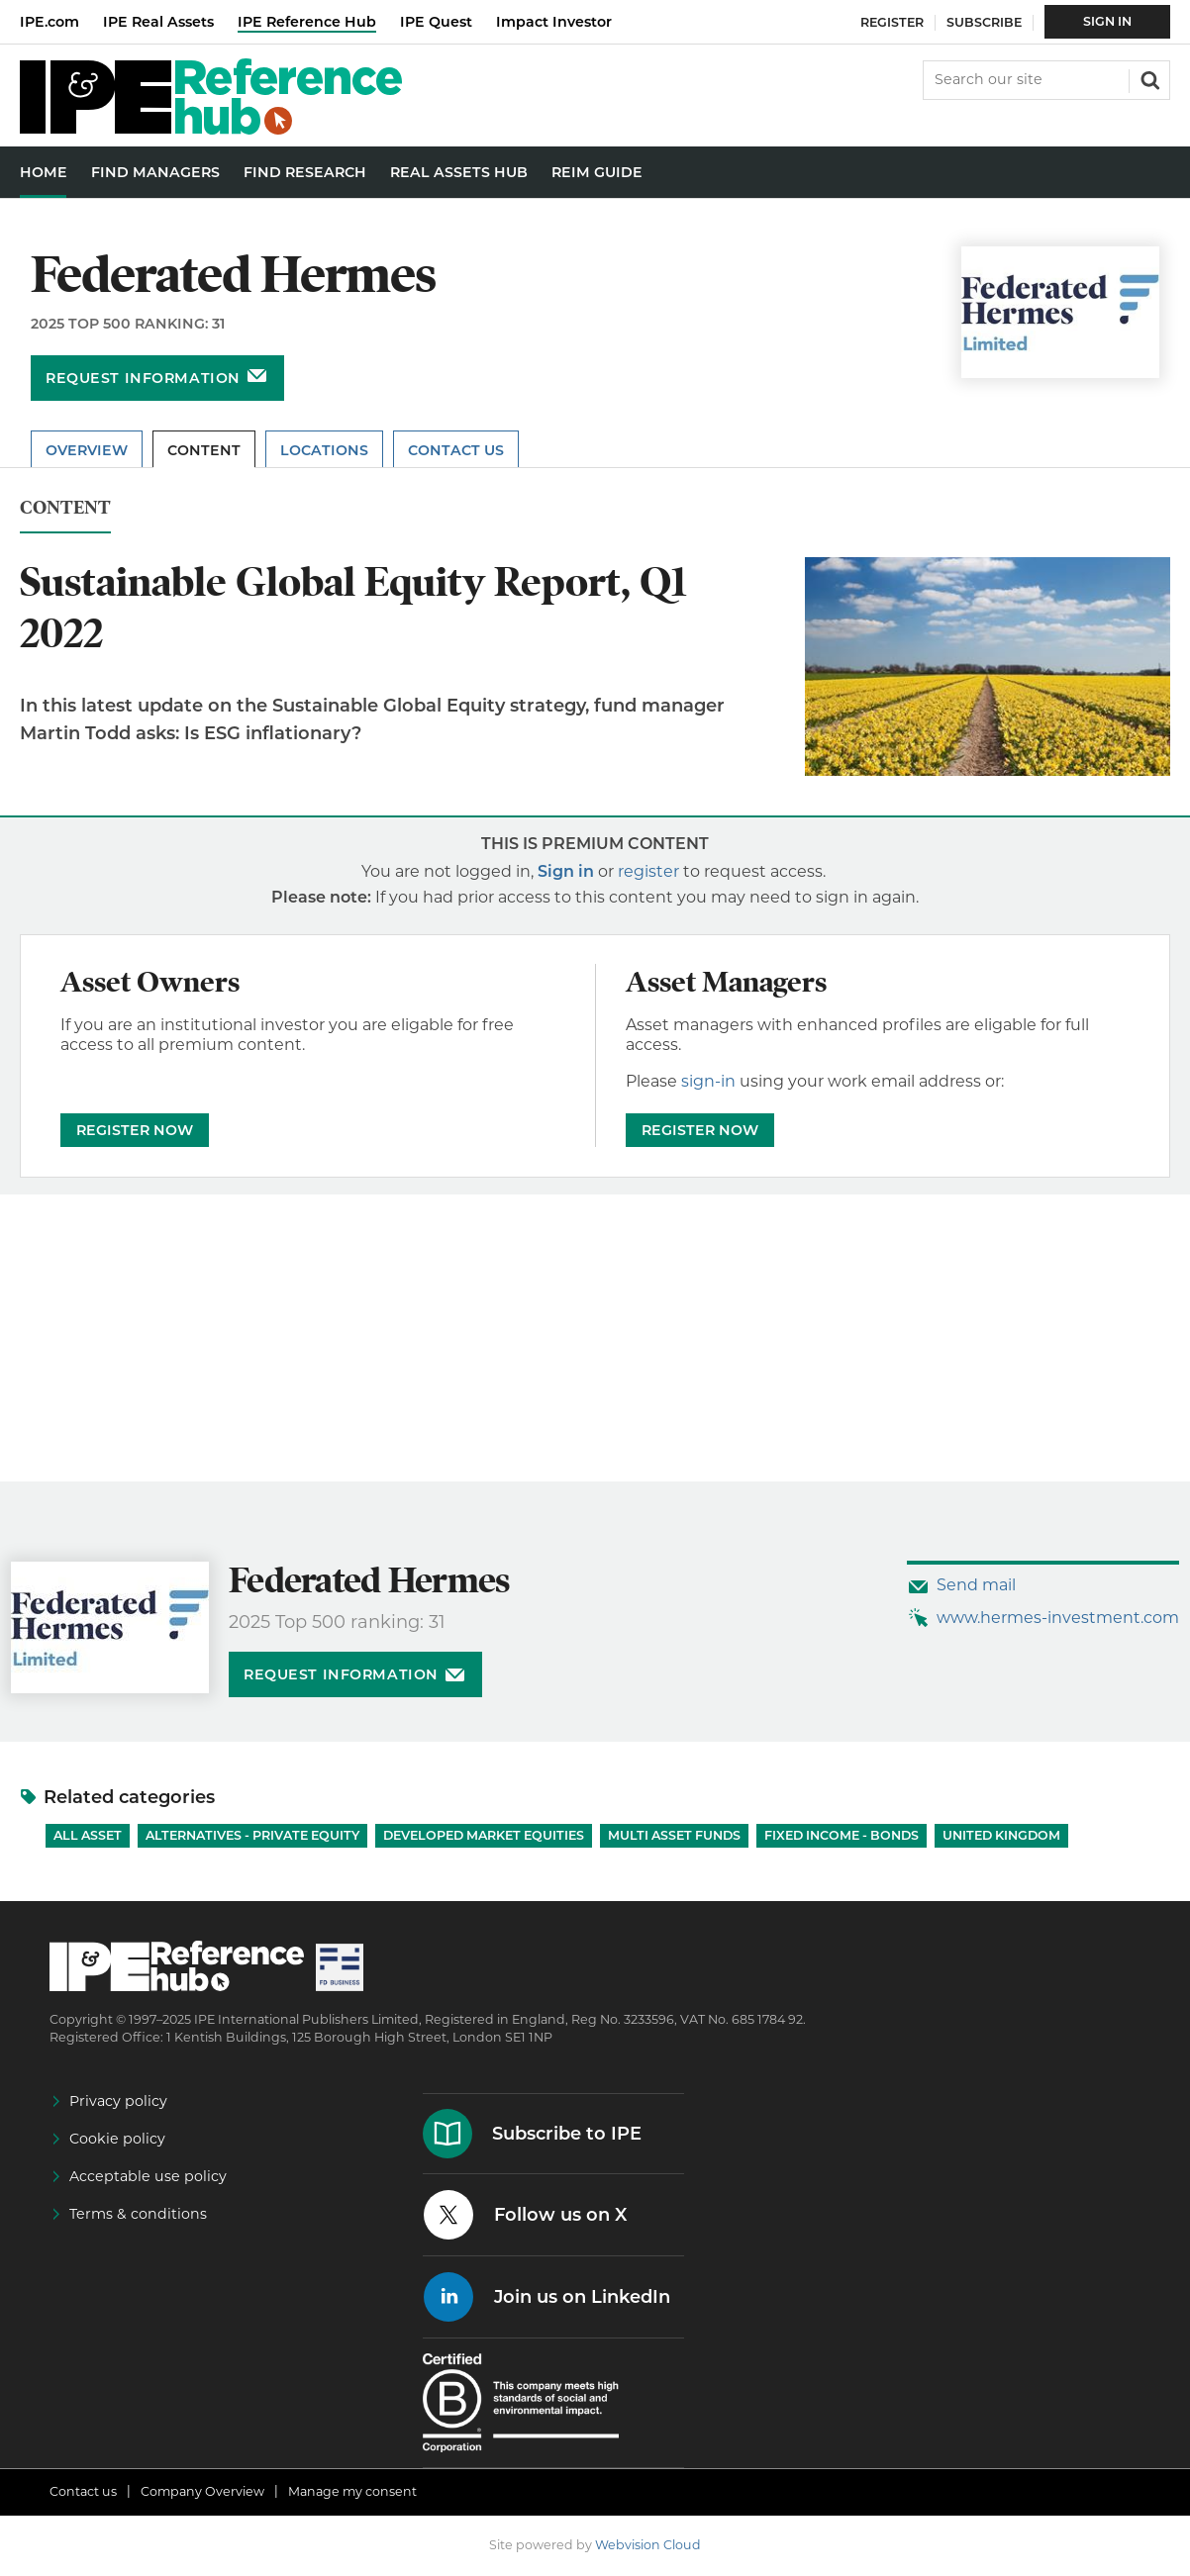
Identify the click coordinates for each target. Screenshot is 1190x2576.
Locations (324, 450)
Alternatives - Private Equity (252, 1835)
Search (1148, 78)
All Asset (87, 1835)
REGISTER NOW (134, 1130)
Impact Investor (554, 22)
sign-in (708, 1081)
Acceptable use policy (148, 2176)
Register (892, 22)
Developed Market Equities (483, 1835)
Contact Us (456, 450)
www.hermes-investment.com (1058, 1617)
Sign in (566, 871)
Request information (143, 378)
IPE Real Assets (158, 22)
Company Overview (202, 2491)
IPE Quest (436, 22)
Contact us (83, 2491)
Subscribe (984, 22)
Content (204, 450)
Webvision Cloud (648, 2544)
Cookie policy (117, 2138)
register (648, 871)
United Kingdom (1001, 1835)
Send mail (976, 1584)
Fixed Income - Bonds (841, 1835)
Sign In (1107, 21)
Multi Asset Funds (674, 1835)
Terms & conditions (138, 2214)
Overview (87, 450)
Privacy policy (118, 2101)
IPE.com (49, 22)
